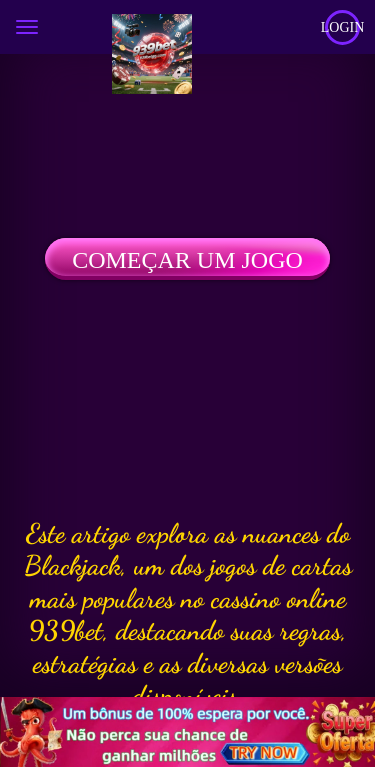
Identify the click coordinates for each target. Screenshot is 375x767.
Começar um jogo (187, 260)
